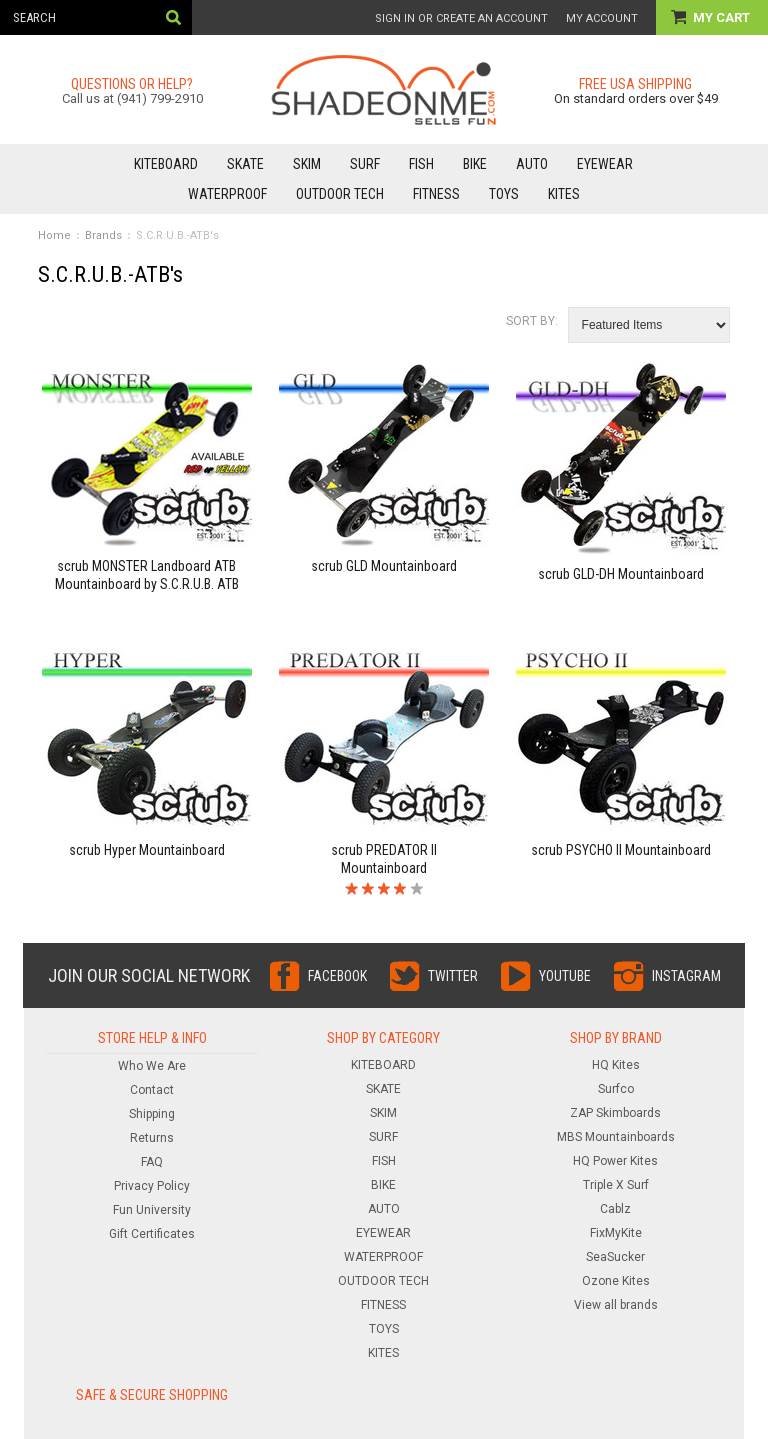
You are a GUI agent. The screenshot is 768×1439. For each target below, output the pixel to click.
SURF (365, 164)
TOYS (504, 194)
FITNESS (436, 194)
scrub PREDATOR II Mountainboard (384, 859)
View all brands (616, 1305)
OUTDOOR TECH (340, 194)
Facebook (337, 976)
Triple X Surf (616, 1185)
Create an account (492, 18)
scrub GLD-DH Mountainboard (621, 574)
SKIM (307, 164)
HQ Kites (616, 1065)
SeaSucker (615, 1257)
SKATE (245, 164)
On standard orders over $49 (636, 98)
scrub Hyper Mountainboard (147, 850)
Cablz (615, 1209)
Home (54, 235)
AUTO (532, 164)
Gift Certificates (152, 1234)
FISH (421, 164)
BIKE (475, 164)
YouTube (565, 976)
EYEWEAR (605, 164)
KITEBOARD (166, 164)
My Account (602, 18)
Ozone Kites (616, 1281)
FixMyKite (616, 1233)
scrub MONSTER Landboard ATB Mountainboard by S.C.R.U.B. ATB (147, 575)
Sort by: (532, 321)
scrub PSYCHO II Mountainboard (621, 850)
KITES (564, 194)
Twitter (453, 976)
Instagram (686, 976)
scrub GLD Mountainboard (384, 566)
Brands (103, 235)
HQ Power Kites (615, 1161)
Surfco (616, 1089)
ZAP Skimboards (615, 1113)
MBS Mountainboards (616, 1137)
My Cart (723, 17)
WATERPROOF (227, 194)
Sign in (395, 18)
